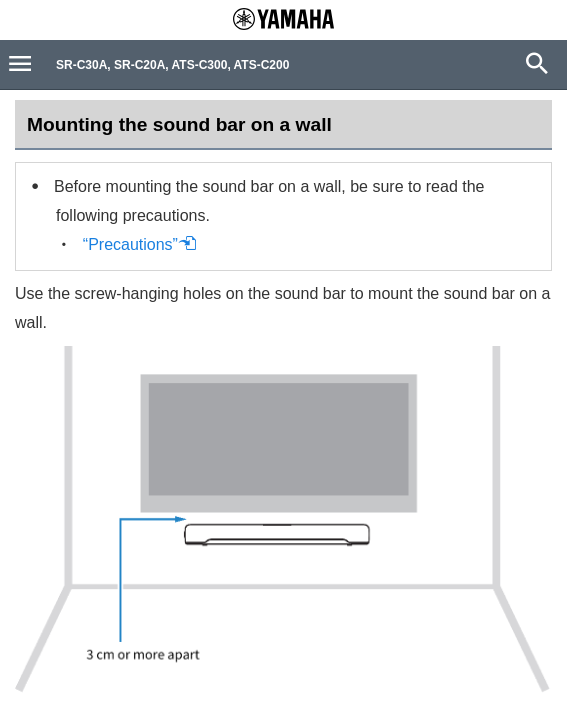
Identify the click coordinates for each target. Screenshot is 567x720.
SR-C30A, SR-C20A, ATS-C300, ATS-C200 (172, 65)
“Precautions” (140, 244)
